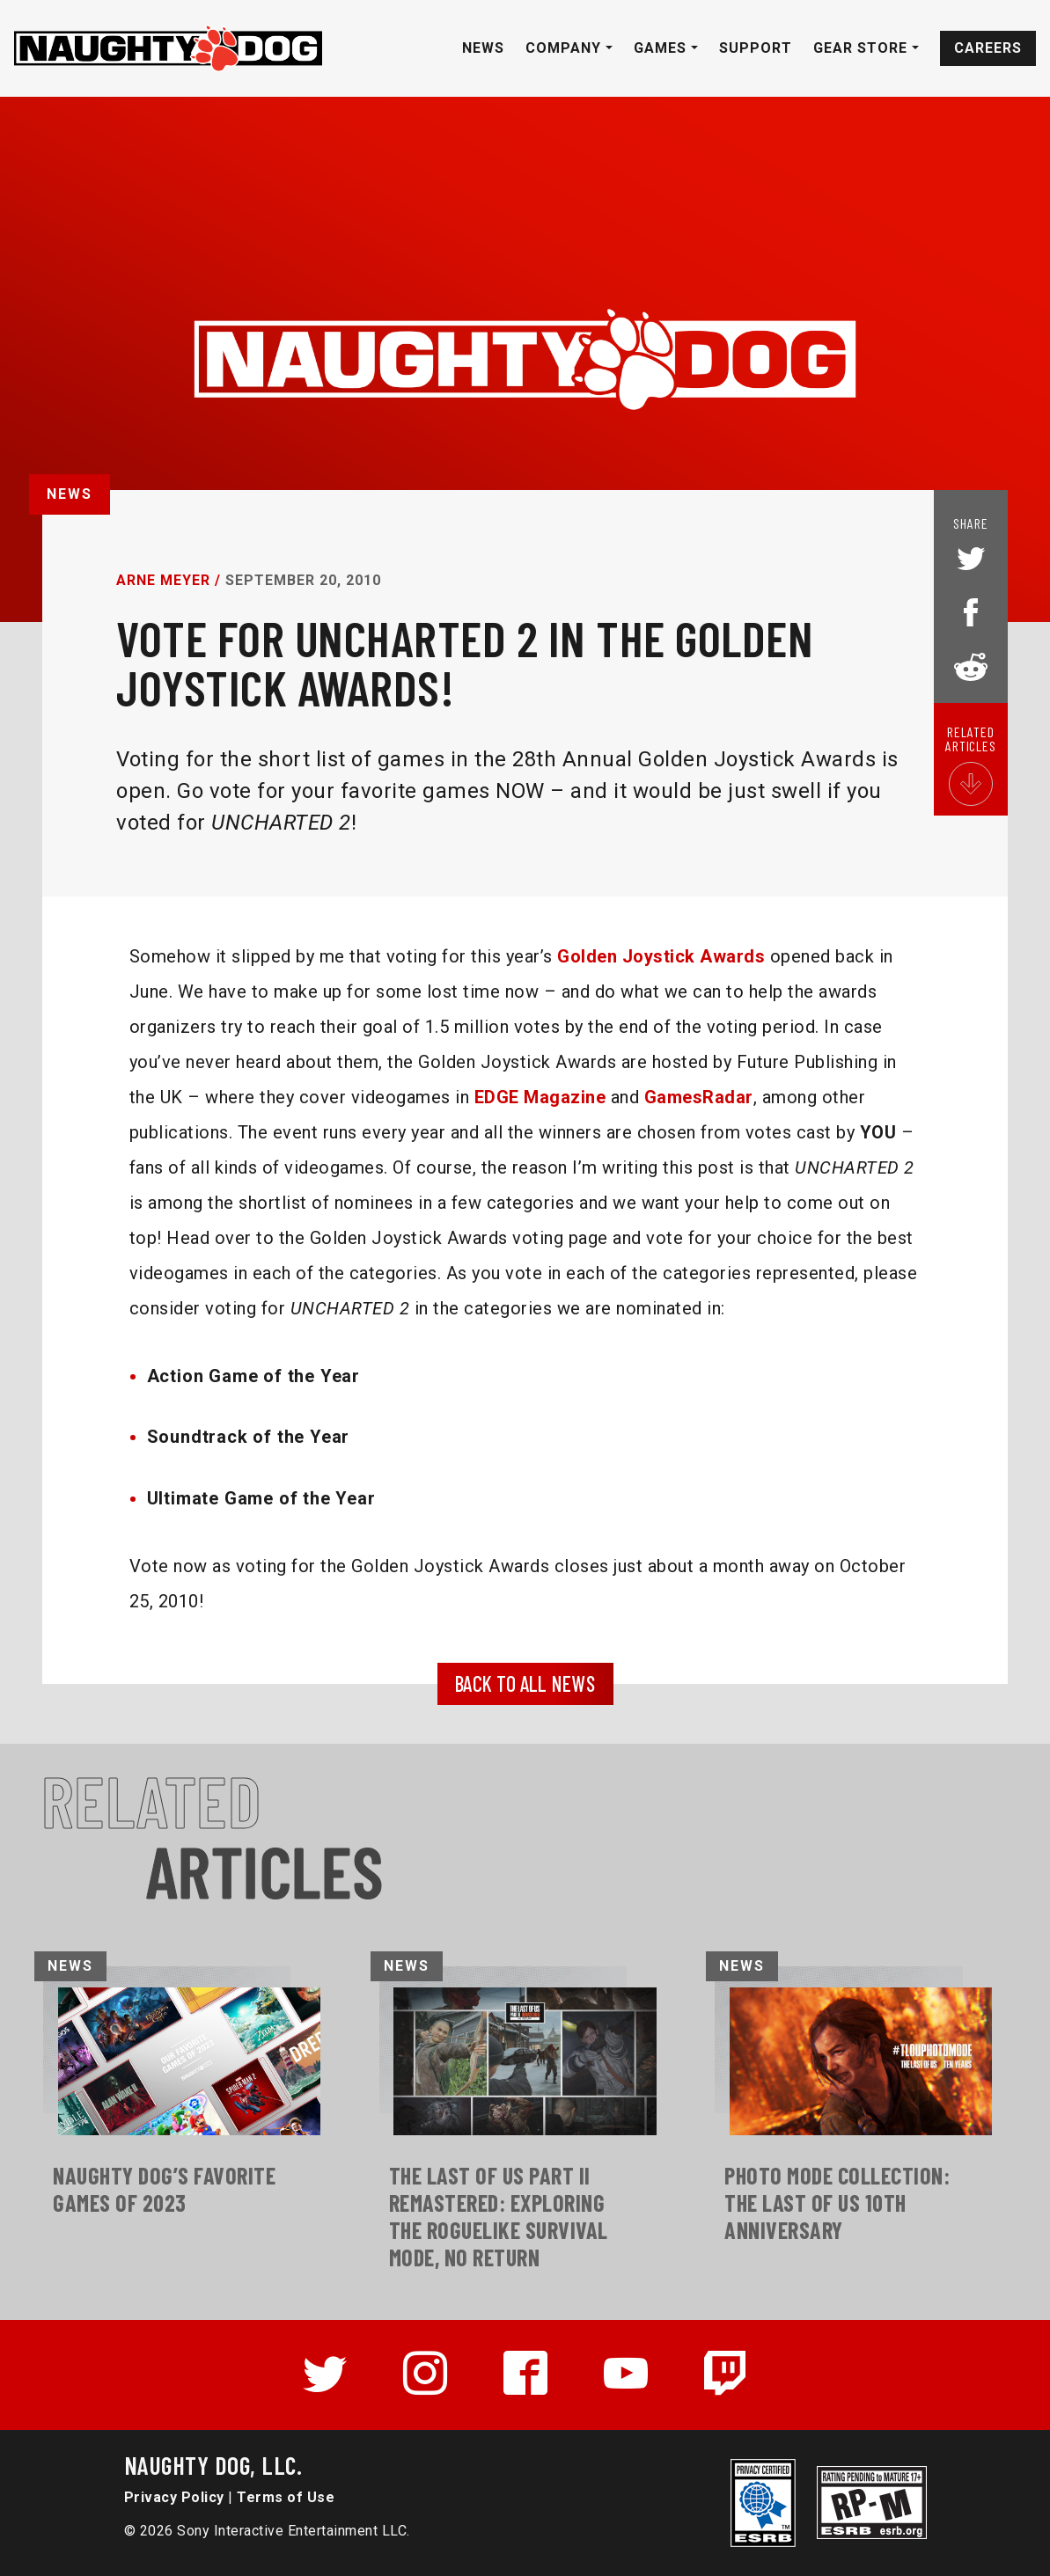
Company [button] (565, 48)
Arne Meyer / (168, 580)
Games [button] (662, 48)
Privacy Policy (174, 2497)
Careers (988, 48)
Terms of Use (285, 2497)
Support (755, 48)
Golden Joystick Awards (661, 956)
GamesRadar (698, 1097)
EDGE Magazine (540, 1097)
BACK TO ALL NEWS (525, 1683)
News (483, 48)
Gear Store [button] (862, 48)
